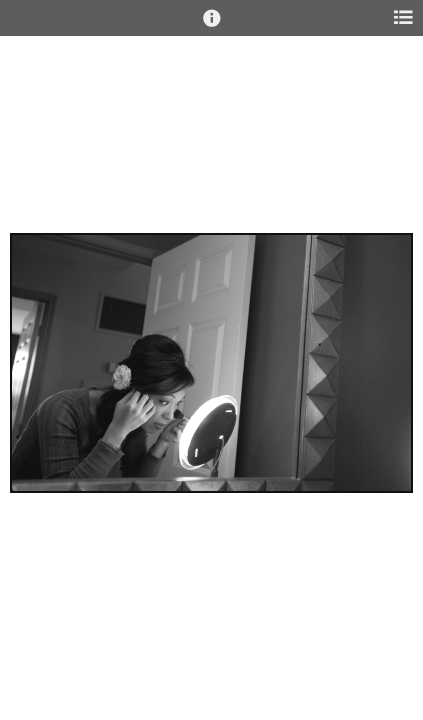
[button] (212, 27)
